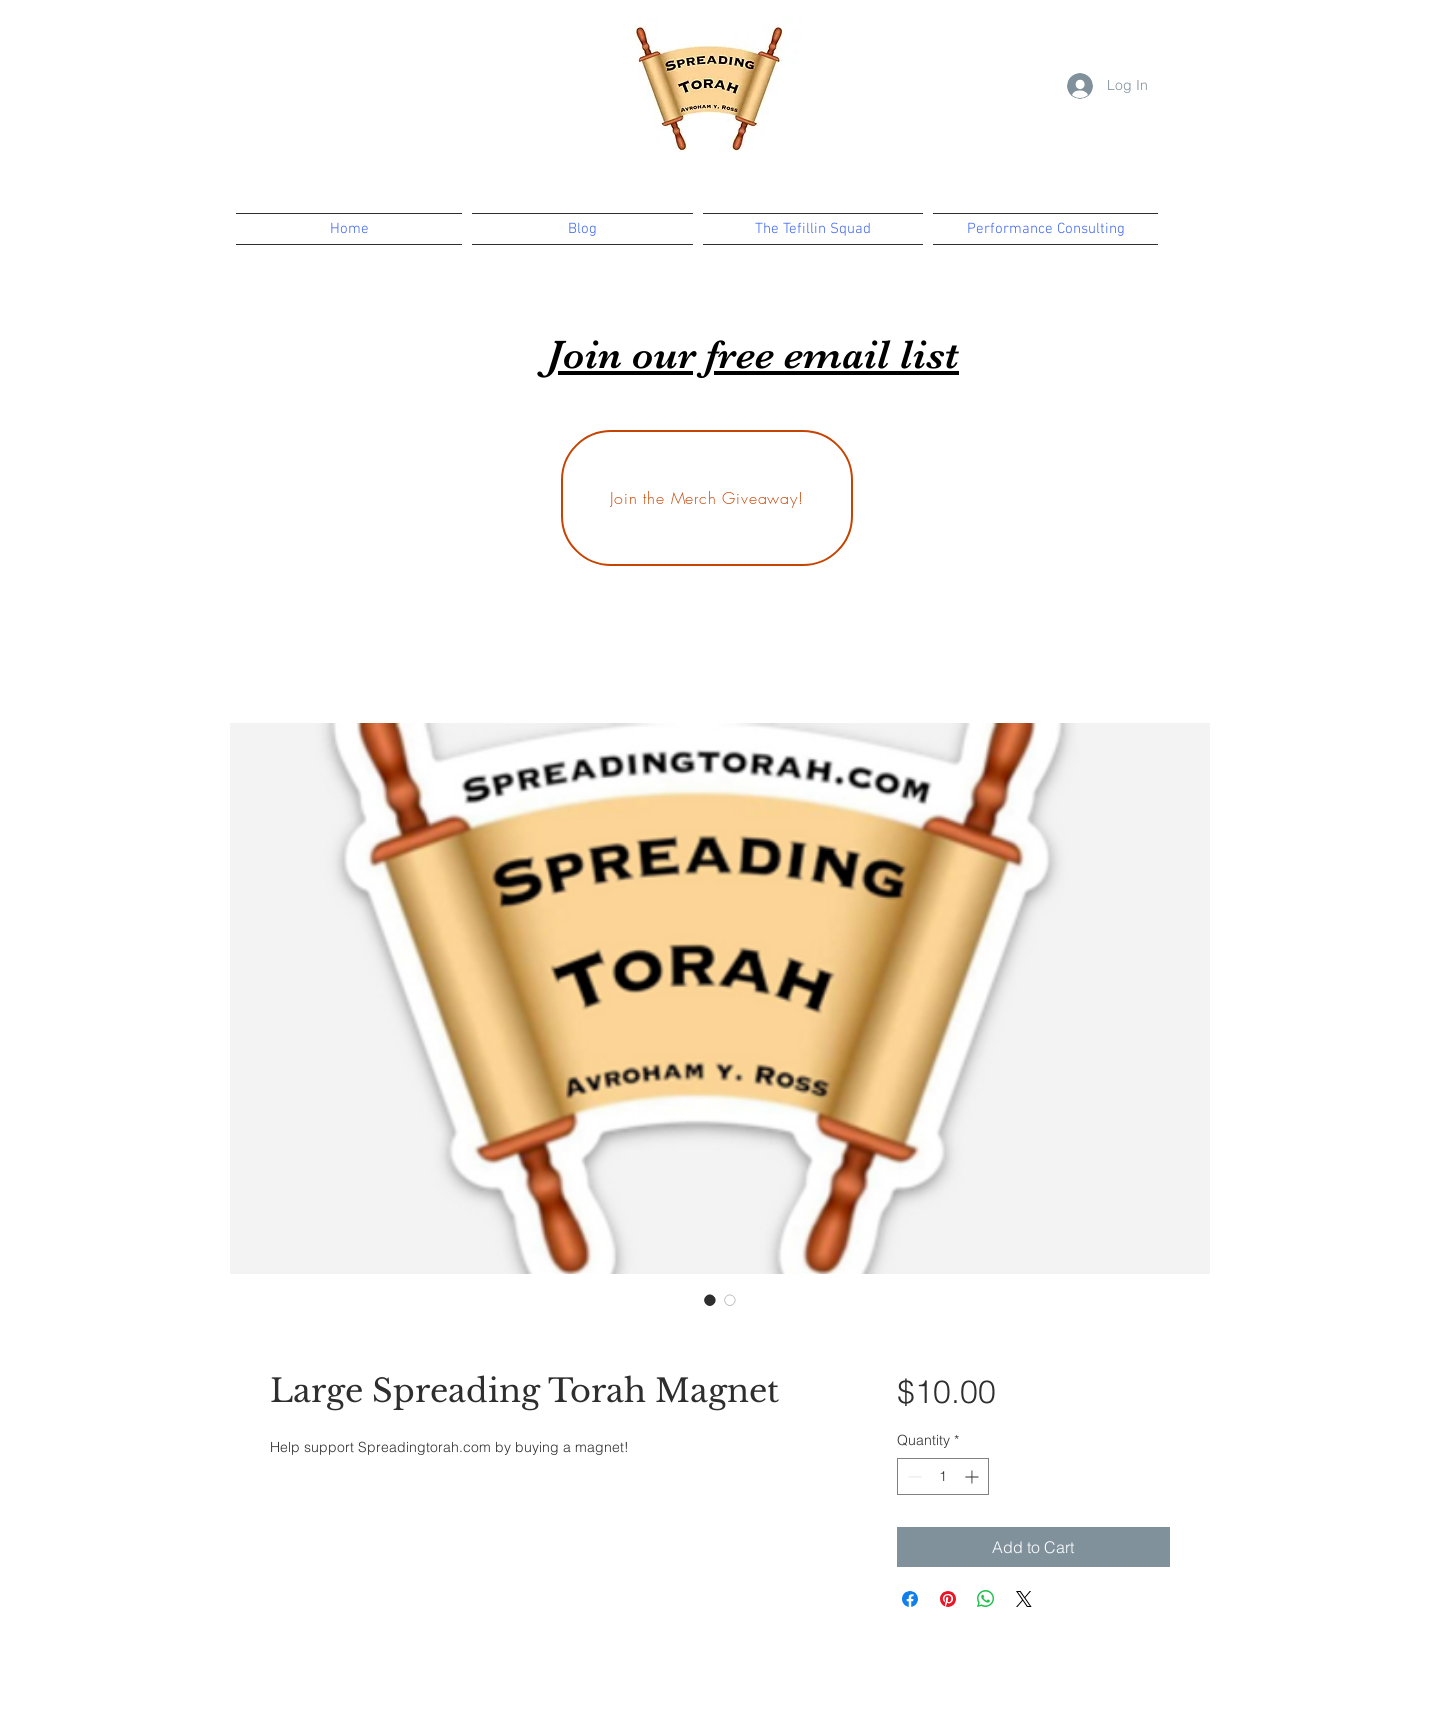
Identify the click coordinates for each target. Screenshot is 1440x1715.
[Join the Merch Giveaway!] (707, 498)
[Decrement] (912, 1476)
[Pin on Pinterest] (948, 1599)
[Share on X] (1024, 1599)
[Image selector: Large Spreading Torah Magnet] (710, 1300)
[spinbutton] (943, 1476)
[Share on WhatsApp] (986, 1599)
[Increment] (973, 1476)
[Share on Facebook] (910, 1599)
